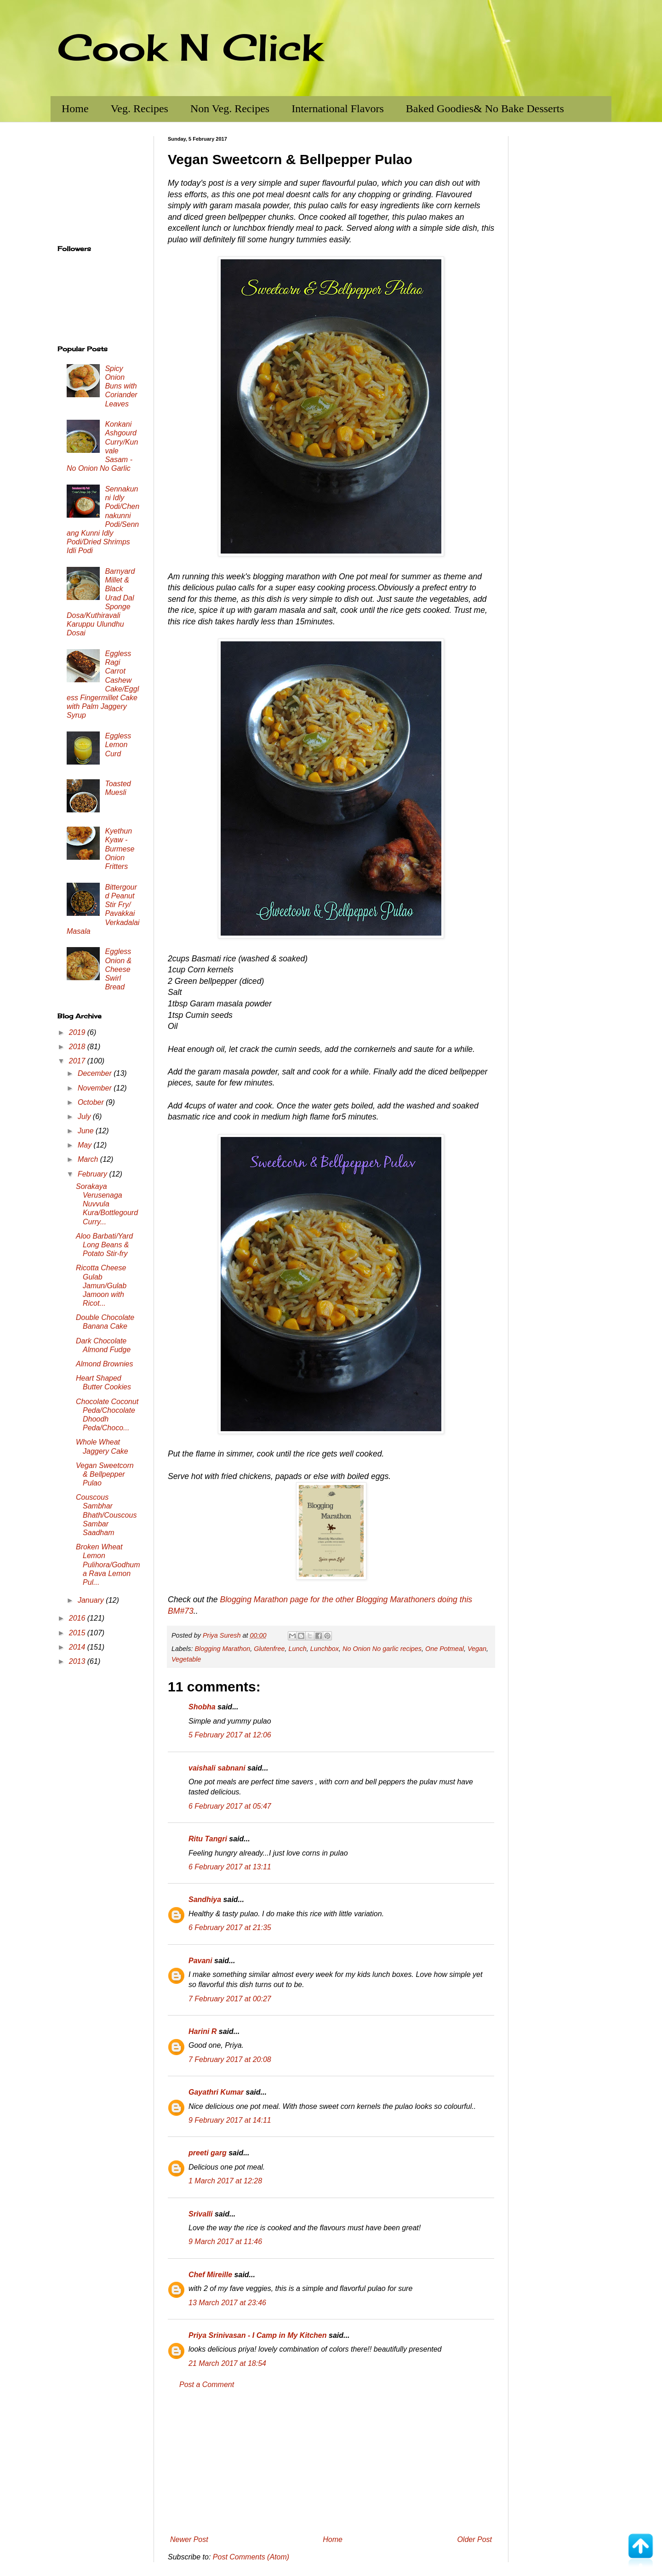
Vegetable (186, 1659)
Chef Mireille (210, 2275)
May (86, 1145)
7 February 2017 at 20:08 (229, 2059)
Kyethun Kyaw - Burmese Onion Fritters (119, 848)
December (96, 1073)
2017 (78, 1061)
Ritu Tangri (207, 1839)
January (92, 1600)
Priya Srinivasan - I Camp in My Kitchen (257, 2335)
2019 (78, 1032)
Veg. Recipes (139, 108)
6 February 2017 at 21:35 (229, 1927)
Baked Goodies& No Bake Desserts (485, 108)
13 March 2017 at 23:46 (227, 2303)
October (92, 1102)
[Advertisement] (331, 2462)
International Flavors (337, 108)
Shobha (202, 1707)
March (89, 1159)
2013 (78, 1661)
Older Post (474, 2539)
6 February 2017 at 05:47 (229, 1806)
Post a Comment (206, 2384)
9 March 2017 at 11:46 (225, 2241)
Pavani (200, 1961)
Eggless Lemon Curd (118, 744)
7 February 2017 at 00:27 (229, 1999)
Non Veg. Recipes (229, 108)
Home (75, 108)
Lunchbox (324, 1648)
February (93, 1174)
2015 (78, 1633)
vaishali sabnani (216, 1768)
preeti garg (207, 2153)
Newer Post (189, 2539)
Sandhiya (204, 1899)
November (96, 1088)
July (85, 1116)
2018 (78, 1047)
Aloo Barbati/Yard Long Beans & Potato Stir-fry (104, 1244)
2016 (78, 1618)
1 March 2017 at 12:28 (225, 2181)
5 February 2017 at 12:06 (229, 1735)
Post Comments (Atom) (251, 2557)
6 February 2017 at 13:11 (229, 1867)
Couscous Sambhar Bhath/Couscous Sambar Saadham (106, 1514)
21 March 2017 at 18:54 (227, 2363)
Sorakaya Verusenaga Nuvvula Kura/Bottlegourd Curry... (107, 1204)
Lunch (297, 1648)
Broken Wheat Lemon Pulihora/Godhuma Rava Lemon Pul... (108, 1564)
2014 (78, 1647)
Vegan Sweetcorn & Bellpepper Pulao (105, 1474)
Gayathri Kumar (216, 2092)
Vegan (477, 1648)
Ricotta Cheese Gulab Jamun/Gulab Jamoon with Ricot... (101, 1285)
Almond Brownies (104, 1364)
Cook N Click (189, 46)
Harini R (202, 2031)
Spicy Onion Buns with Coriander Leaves (121, 386)
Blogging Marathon (222, 1648)
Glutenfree (269, 1648)
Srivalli (200, 2214)
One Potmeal (444, 1648)
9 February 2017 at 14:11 (229, 2120)
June (87, 1131)
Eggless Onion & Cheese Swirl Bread (118, 969)
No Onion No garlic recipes (382, 1648)
